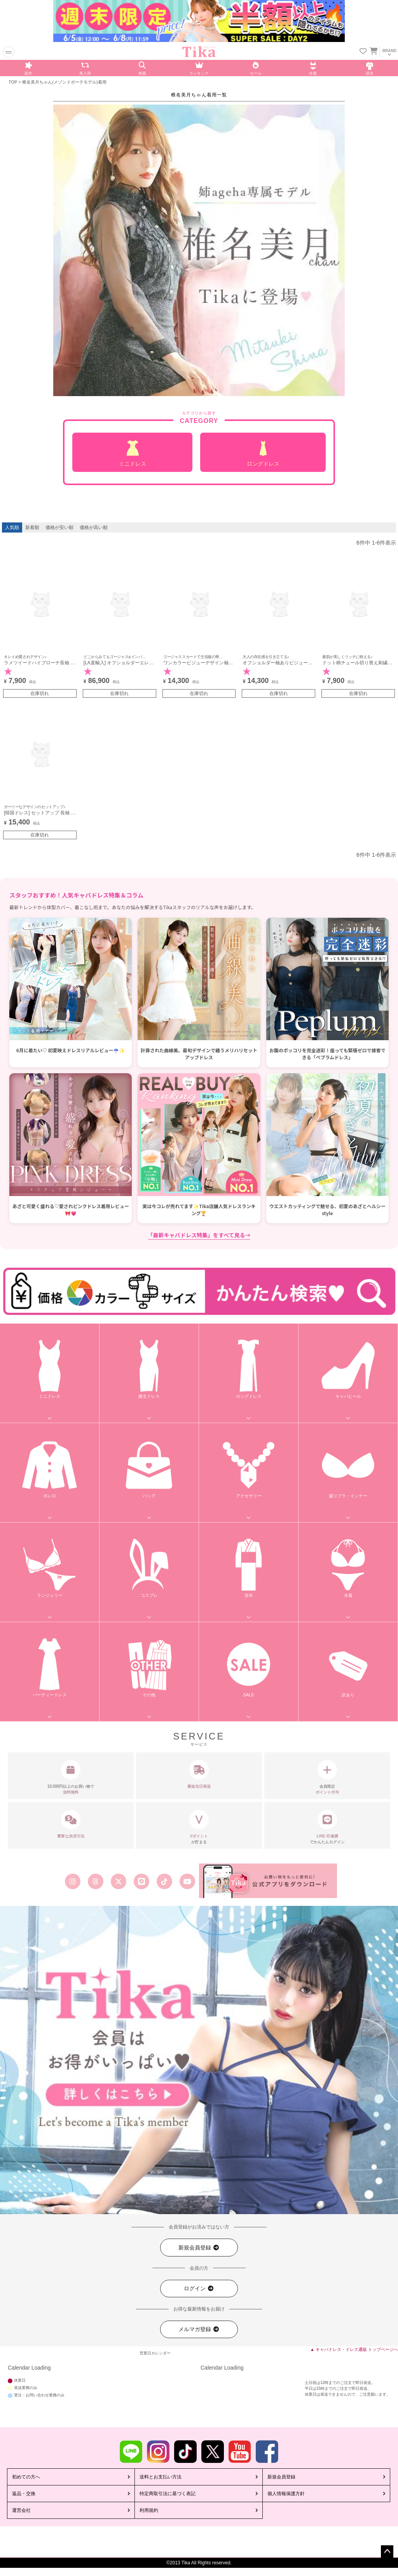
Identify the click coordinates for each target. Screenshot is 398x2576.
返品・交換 (23, 2493)
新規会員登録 (198, 2248)
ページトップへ (387, 2551)
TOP (13, 82)
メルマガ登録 (198, 2329)
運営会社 (21, 2510)
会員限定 (327, 1777)
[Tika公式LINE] (141, 1881)
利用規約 (149, 2510)
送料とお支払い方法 (161, 2477)
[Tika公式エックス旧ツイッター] (118, 1881)
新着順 (32, 527)
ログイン (199, 2288)
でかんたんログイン (327, 1827)
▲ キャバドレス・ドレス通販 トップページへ (354, 2349)
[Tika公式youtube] (187, 1881)
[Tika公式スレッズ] (95, 1881)
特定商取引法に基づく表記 (168, 2493)
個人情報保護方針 (286, 2493)
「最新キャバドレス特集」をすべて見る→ (199, 1235)
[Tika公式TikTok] (164, 1881)
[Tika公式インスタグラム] (72, 1881)
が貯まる (199, 1827)
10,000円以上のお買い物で (71, 1777)
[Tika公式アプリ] (268, 1880)
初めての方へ (26, 2477)
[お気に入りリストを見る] (363, 52)
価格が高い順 (94, 527)
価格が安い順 (59, 527)
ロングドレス (263, 453)
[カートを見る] (373, 49)
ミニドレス (132, 453)
